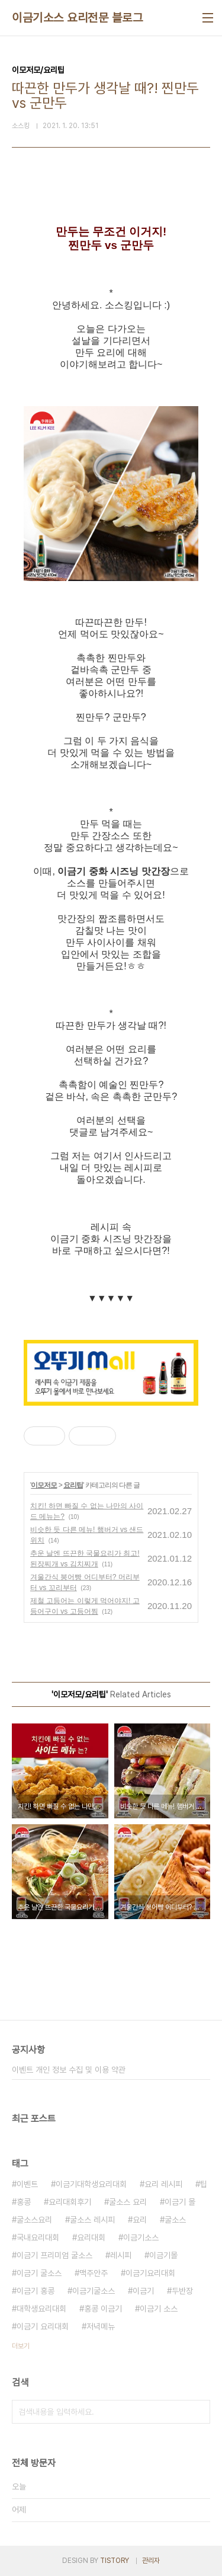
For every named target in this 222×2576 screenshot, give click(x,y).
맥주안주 (93, 2273)
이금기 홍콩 (35, 2291)
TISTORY (114, 2560)
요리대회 (91, 2237)
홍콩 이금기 (103, 2308)
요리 (140, 2219)
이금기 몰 (180, 2202)
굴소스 (175, 2219)
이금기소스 (141, 2237)
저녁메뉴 (100, 2326)
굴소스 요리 (128, 2202)
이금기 (143, 2291)
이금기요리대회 (150, 2273)
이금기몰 (163, 2255)
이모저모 (44, 1485)
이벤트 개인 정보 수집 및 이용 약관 (69, 2069)
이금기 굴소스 (39, 2273)
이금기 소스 (159, 2308)
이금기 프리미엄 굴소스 (54, 2255)
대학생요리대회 (41, 2308)
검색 (198, 2412)
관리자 (151, 2560)
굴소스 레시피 (92, 2219)
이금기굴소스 (93, 2291)
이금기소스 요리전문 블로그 (77, 18)
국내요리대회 (38, 2237)
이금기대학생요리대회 (91, 2184)
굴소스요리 (34, 2219)
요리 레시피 (163, 2184)
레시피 (120, 2255)
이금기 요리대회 (43, 2326)
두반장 (182, 2291)
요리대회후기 (70, 2202)
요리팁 (73, 1485)
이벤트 (27, 2184)
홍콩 (24, 2202)
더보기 (21, 2346)
